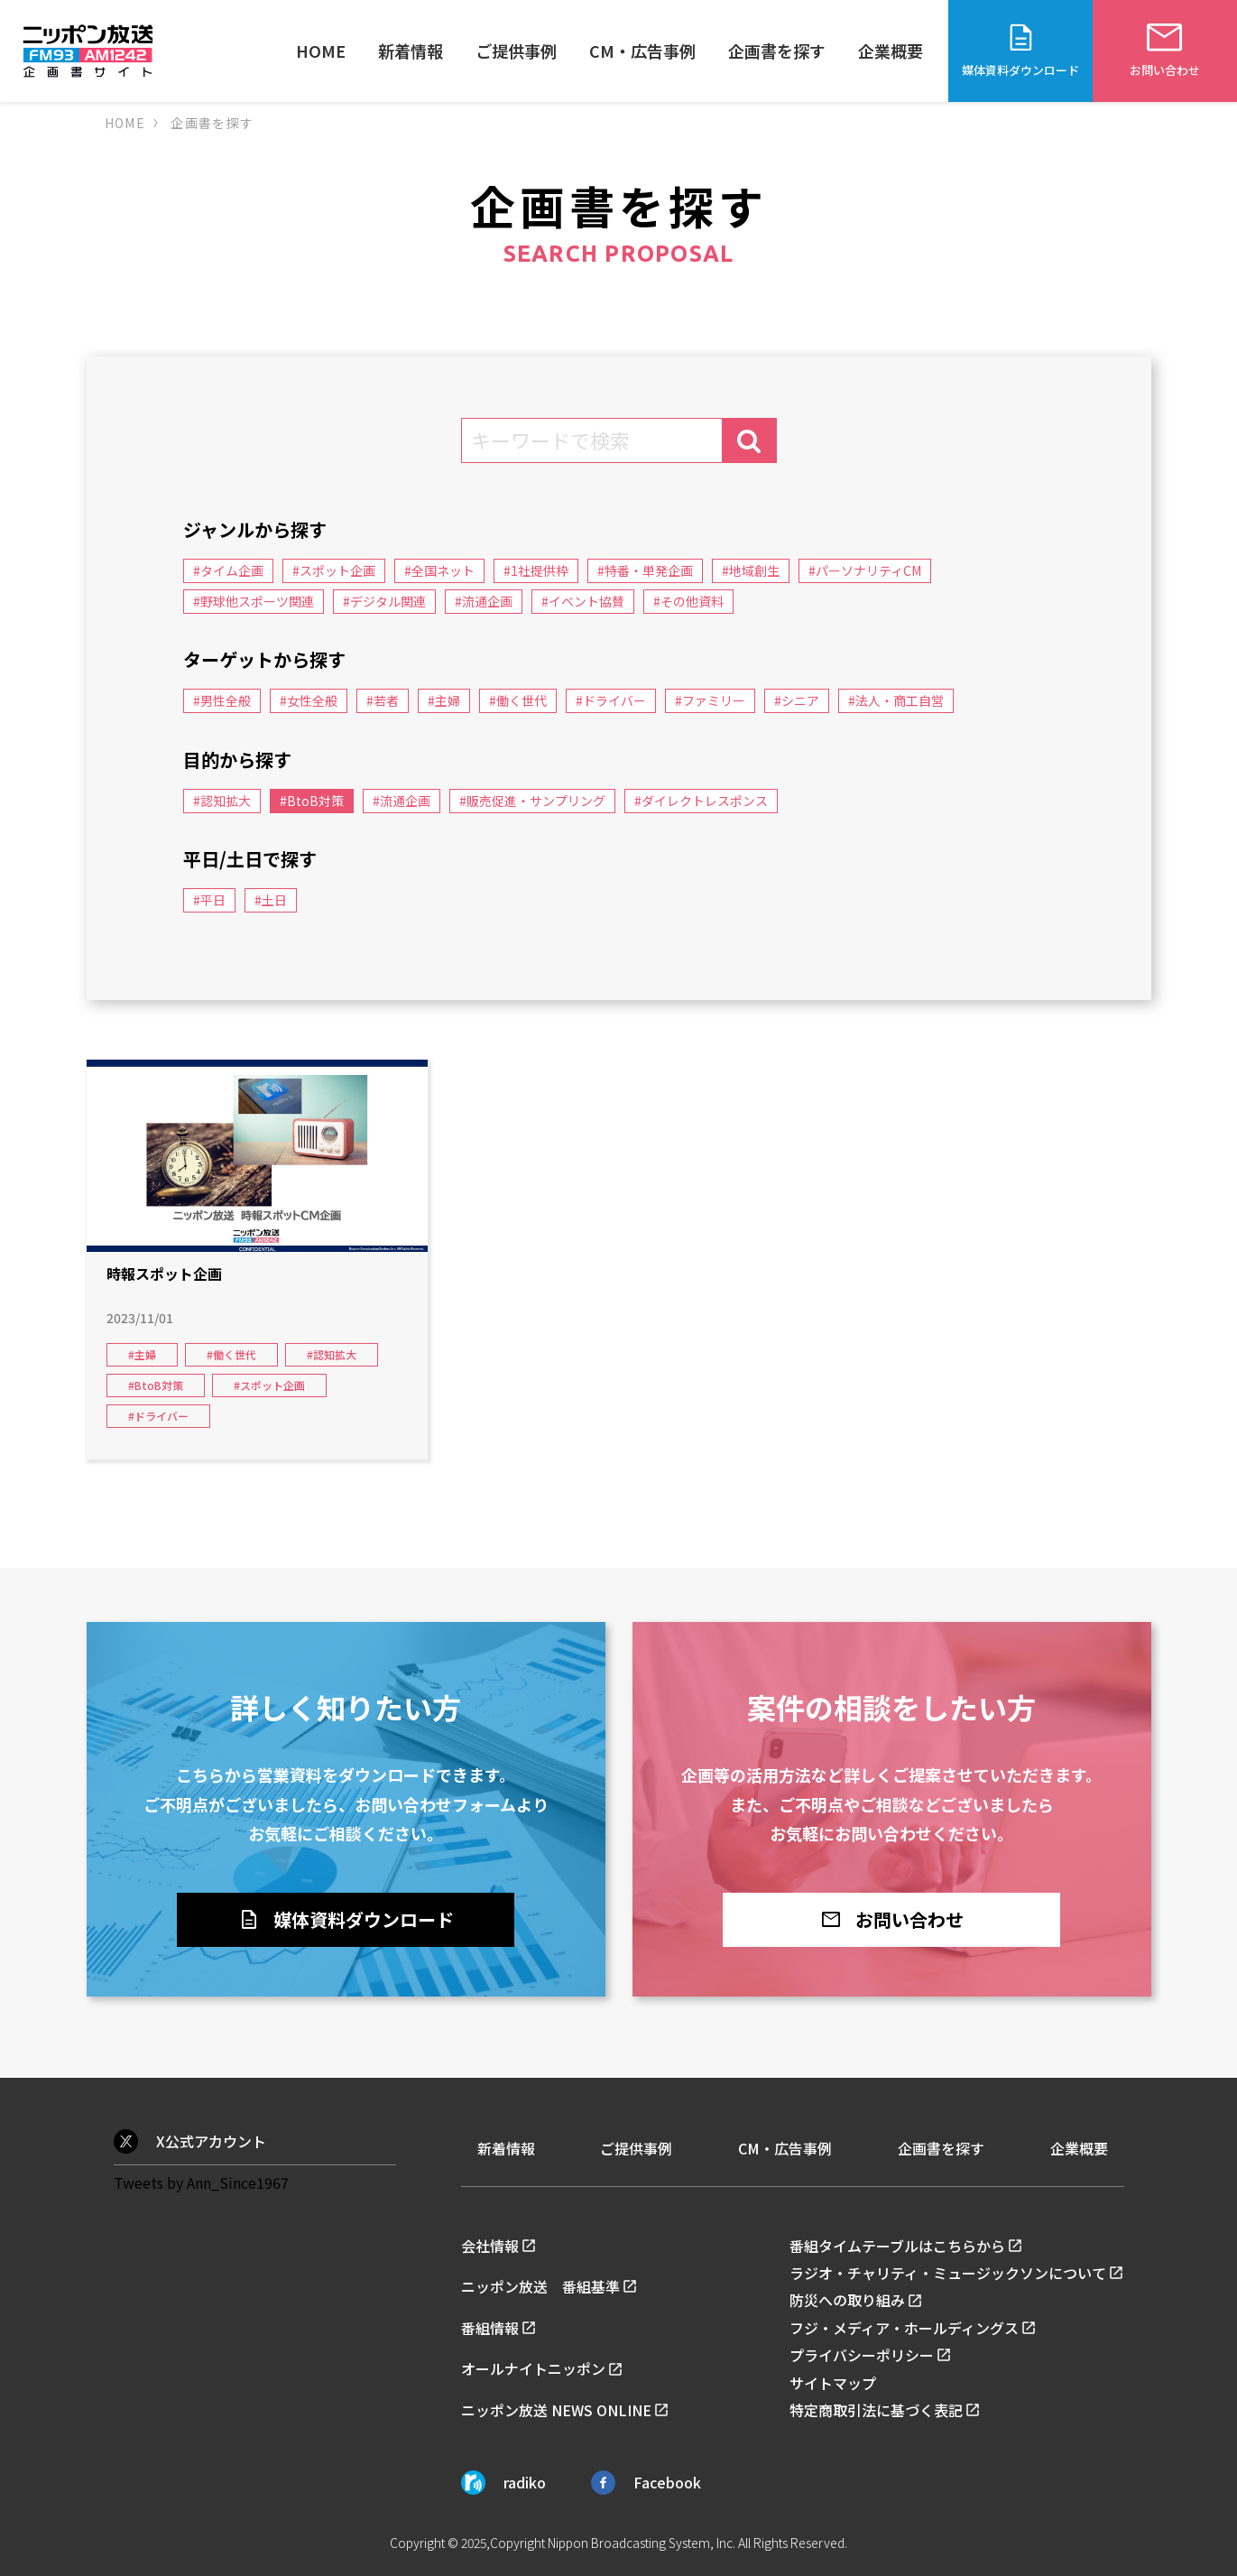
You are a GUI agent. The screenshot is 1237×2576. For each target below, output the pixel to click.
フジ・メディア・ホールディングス (904, 2328)
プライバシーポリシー (861, 2355)
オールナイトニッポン (533, 2368)
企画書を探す (777, 50)
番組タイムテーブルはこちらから (897, 2245)
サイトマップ (832, 2383)
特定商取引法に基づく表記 (876, 2410)
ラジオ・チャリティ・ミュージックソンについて (947, 2273)
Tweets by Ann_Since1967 (201, 2182)
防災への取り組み (847, 2300)
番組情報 (490, 2328)
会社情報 (490, 2245)
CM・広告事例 (642, 50)
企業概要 (890, 50)
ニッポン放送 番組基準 (540, 2286)
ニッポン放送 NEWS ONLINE (556, 2410)
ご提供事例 (516, 50)
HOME (321, 50)
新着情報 (410, 50)
